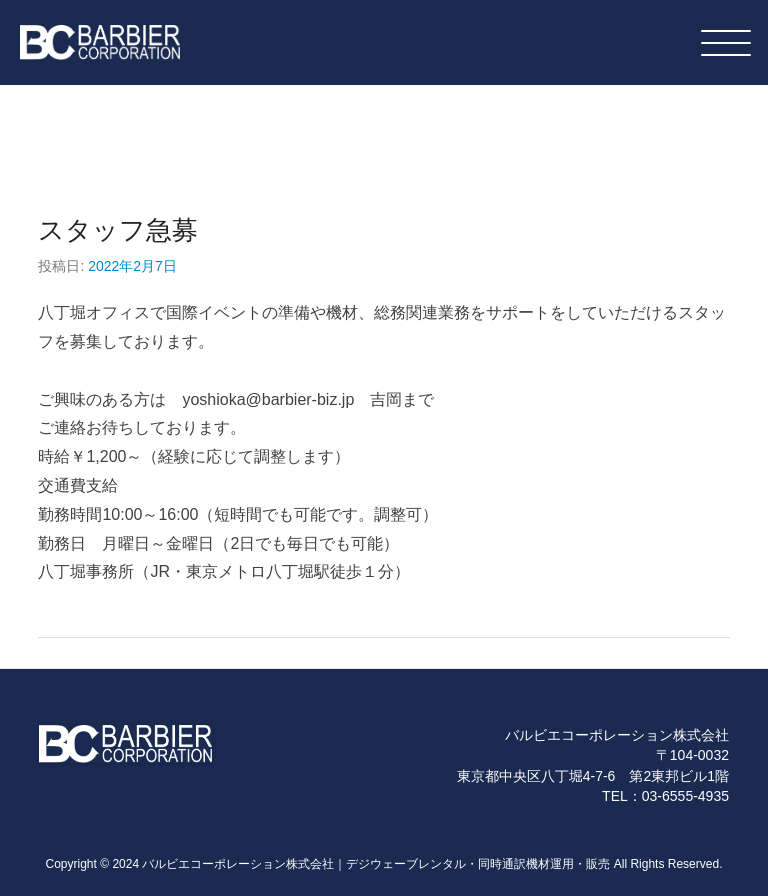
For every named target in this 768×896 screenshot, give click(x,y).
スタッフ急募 (118, 230)
